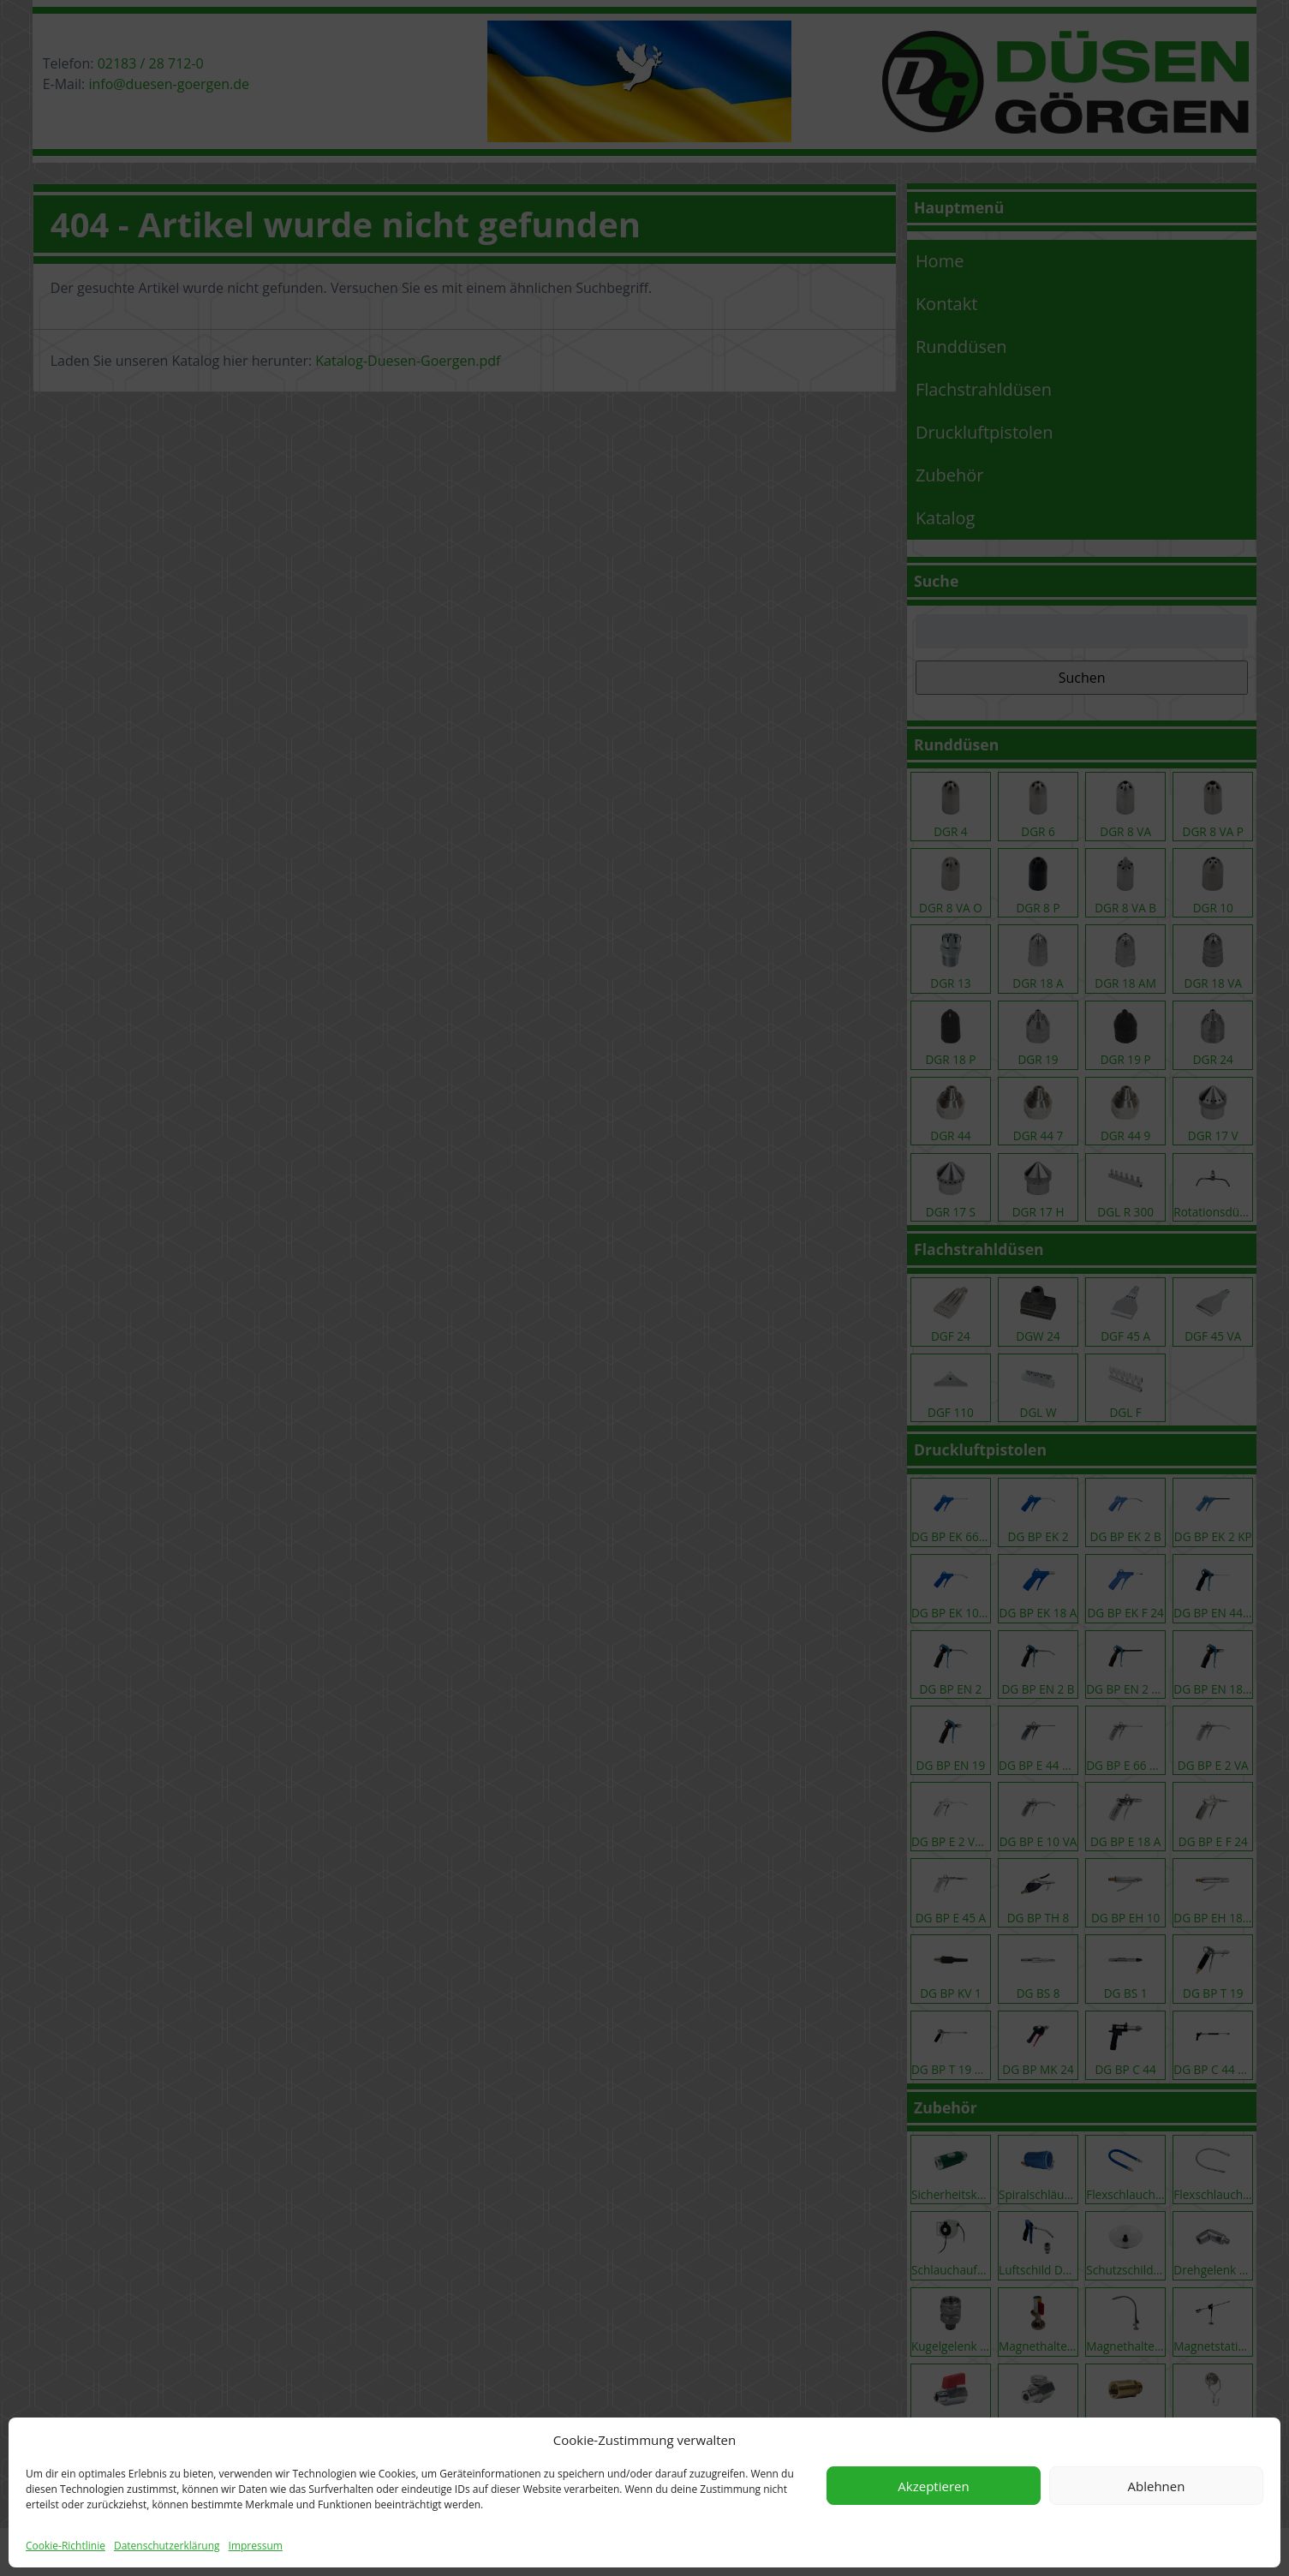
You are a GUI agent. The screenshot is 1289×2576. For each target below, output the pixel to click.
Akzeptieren (933, 2486)
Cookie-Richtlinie (65, 2545)
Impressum (256, 2545)
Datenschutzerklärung (167, 2545)
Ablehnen (1156, 2486)
